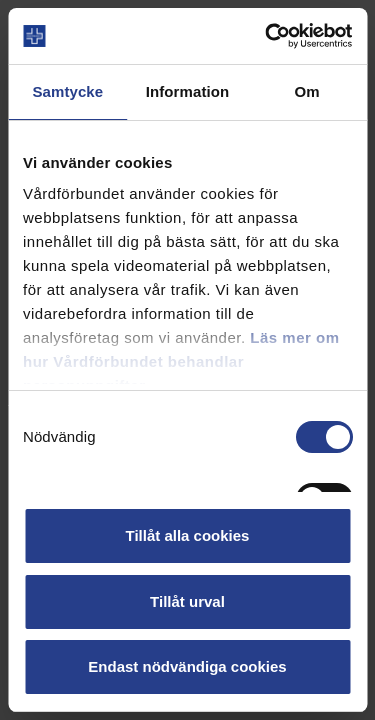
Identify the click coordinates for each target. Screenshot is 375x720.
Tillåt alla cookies (188, 535)
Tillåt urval (187, 601)
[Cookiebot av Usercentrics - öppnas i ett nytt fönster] (267, 36)
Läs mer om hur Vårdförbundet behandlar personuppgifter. (181, 361)
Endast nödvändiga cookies (187, 666)
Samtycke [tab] (67, 91)
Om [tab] (307, 91)
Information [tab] (188, 91)
